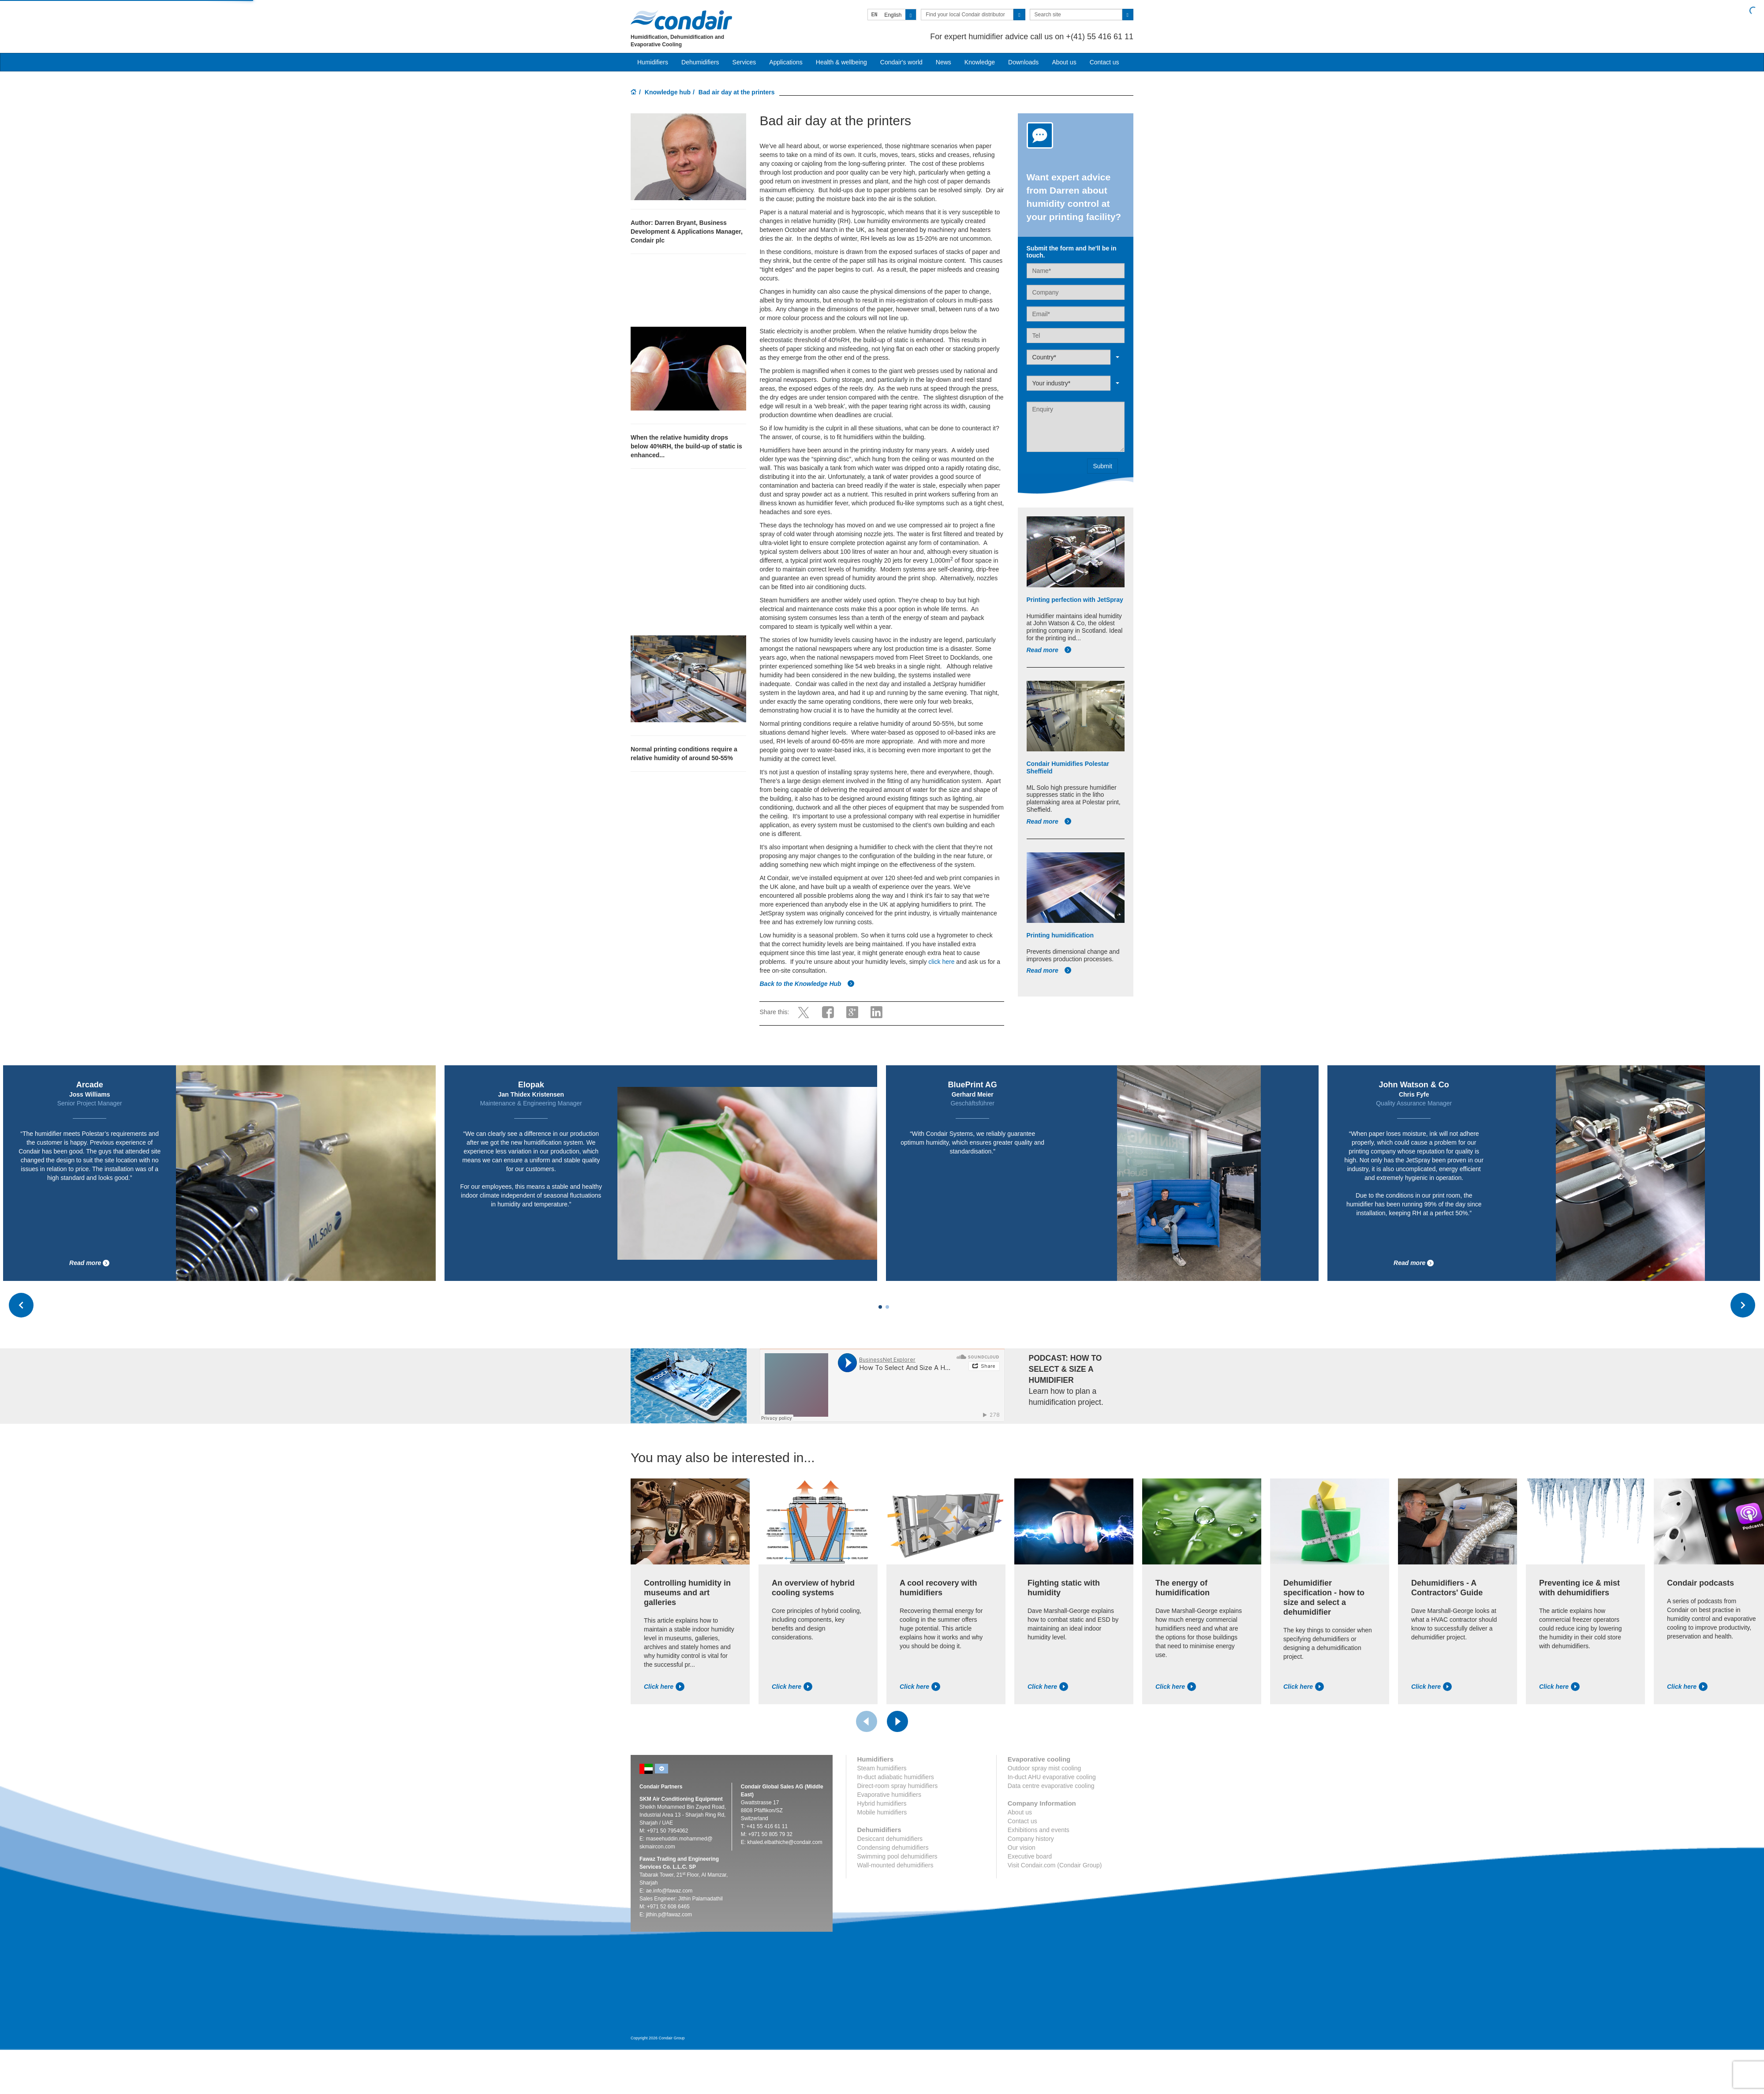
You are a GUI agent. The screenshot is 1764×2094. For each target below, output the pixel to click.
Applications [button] (786, 62)
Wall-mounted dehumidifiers (895, 1865)
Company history (1031, 1838)
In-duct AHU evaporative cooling (1052, 1776)
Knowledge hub (668, 92)
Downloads (1023, 62)
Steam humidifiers (882, 1768)
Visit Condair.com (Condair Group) (1055, 1865)
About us (1064, 62)
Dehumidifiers (700, 62)
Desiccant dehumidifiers (890, 1838)
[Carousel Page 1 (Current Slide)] (880, 1307)
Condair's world (901, 62)
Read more (1049, 649)
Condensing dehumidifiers (893, 1847)
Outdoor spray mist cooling (1044, 1768)
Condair (681, 20)
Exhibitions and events (1038, 1829)
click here (941, 961)
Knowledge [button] (979, 62)
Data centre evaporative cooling (1051, 1785)
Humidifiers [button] (652, 62)
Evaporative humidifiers (889, 1794)
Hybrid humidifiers (882, 1803)
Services (744, 62)
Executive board (1030, 1856)
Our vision (1021, 1847)
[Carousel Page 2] (887, 1307)
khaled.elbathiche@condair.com (784, 1842)
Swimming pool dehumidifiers (897, 1856)
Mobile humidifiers (882, 1812)
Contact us (1104, 62)
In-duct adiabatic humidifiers (895, 1776)
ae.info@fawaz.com (669, 1891)
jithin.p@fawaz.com (669, 1914)
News (943, 62)
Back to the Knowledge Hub (806, 983)
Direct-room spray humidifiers (897, 1785)
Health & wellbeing (841, 62)
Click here (664, 1686)
